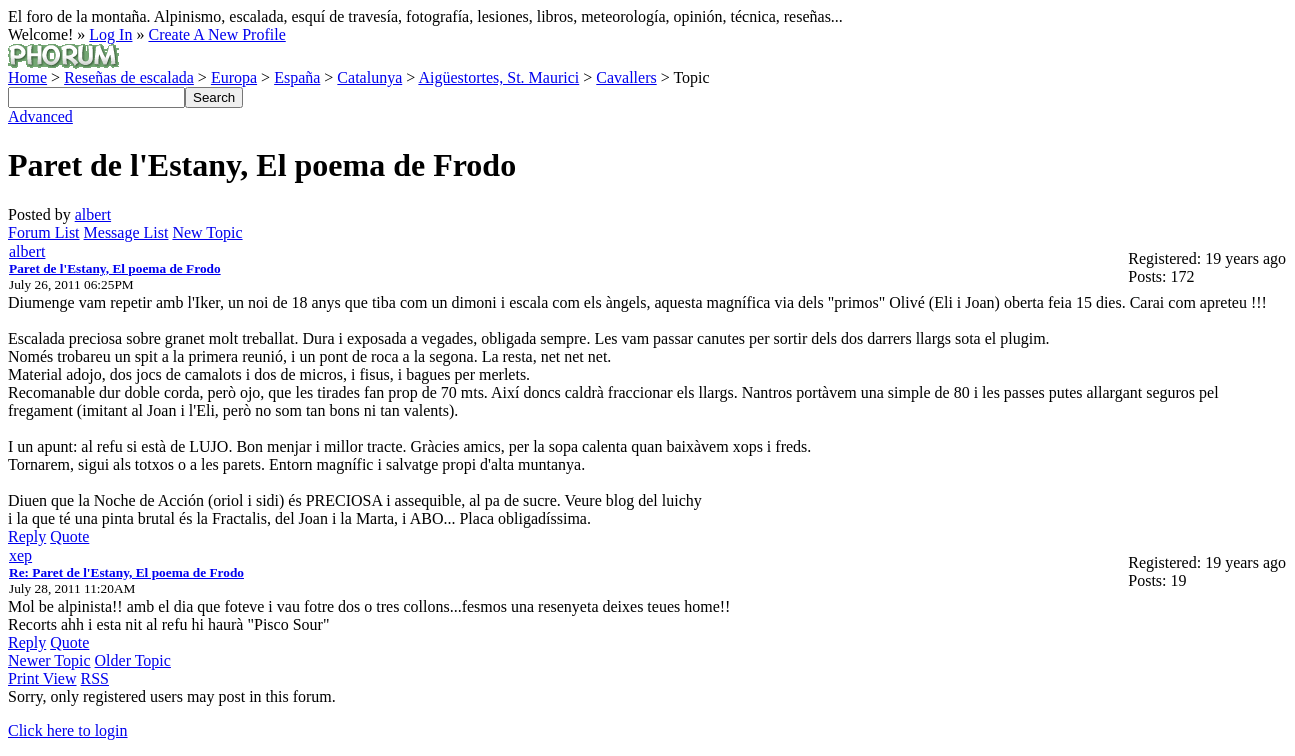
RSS (95, 678)
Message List (126, 232)
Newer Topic (49, 660)
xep (20, 555)
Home (27, 77)
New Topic (207, 232)
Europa (234, 77)
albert (93, 214)
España (297, 77)
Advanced (40, 116)
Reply (27, 536)
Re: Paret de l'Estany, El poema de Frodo (126, 572)
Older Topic (133, 660)
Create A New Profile (216, 34)
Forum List (44, 232)
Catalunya (369, 77)
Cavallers (626, 77)
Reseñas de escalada (129, 77)
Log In (110, 34)
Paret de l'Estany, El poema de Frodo (115, 268)
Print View (42, 678)
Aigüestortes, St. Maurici (498, 77)
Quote (69, 536)
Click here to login (68, 730)
